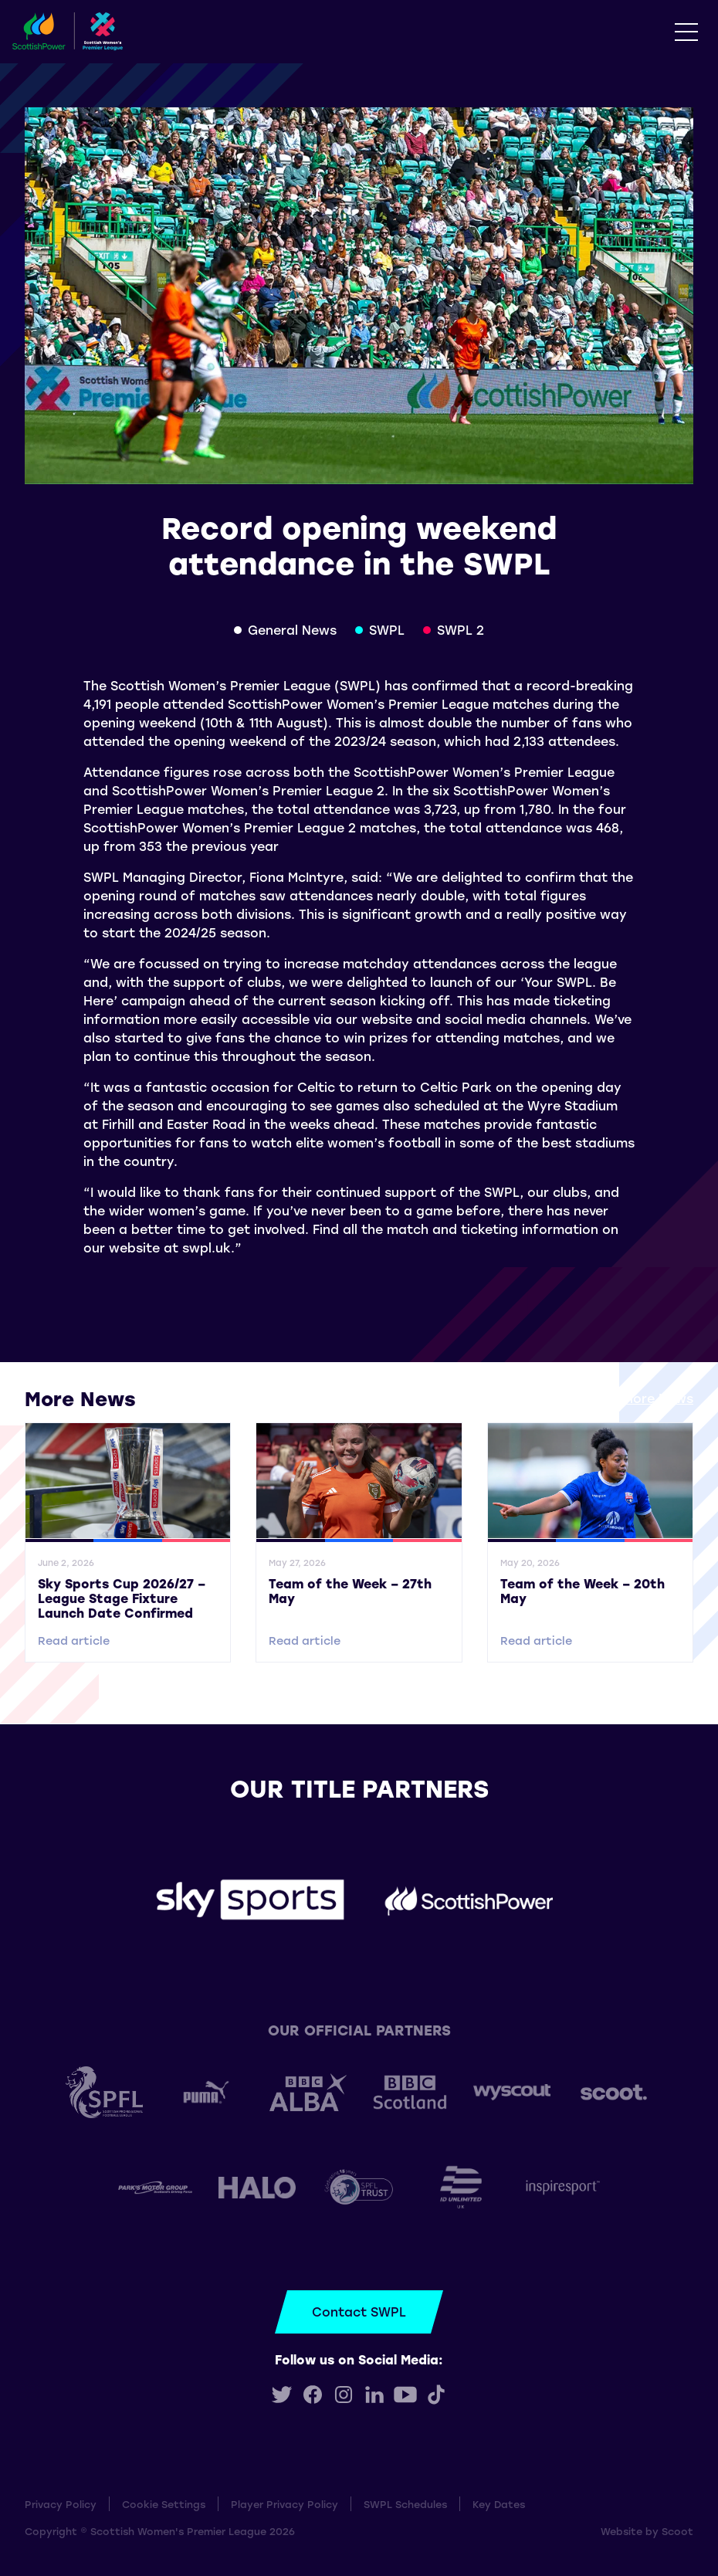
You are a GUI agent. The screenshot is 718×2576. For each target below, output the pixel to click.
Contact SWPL (359, 2311)
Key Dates (498, 2503)
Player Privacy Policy (284, 2503)
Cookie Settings (163, 2503)
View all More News (632, 1398)
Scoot (677, 2530)
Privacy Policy (61, 2503)
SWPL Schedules (405, 2503)
